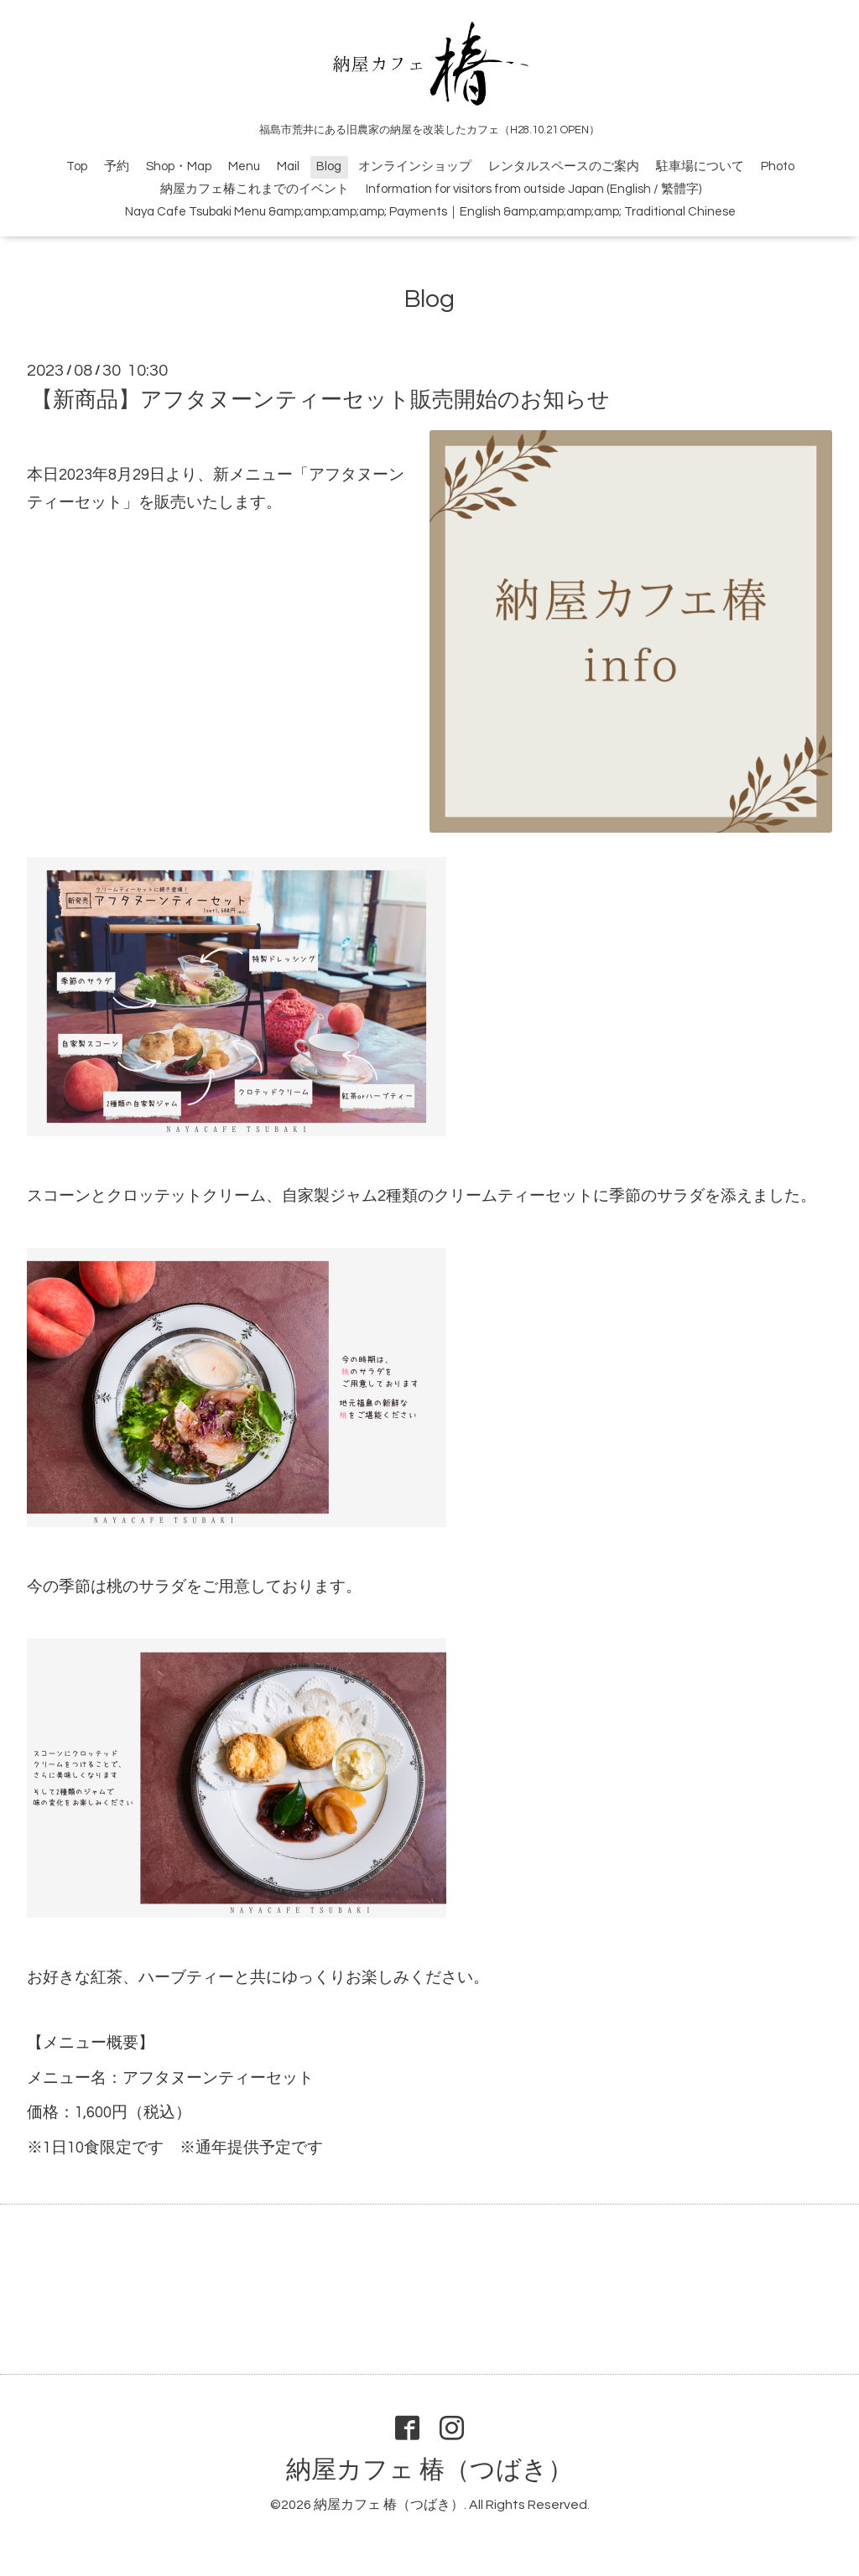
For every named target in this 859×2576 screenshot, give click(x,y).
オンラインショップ (414, 166)
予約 (116, 166)
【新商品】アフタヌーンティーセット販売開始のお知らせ (320, 400)
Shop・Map (178, 166)
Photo (777, 166)
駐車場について (700, 166)
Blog (328, 166)
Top (76, 166)
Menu (244, 166)
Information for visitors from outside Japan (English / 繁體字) (533, 189)
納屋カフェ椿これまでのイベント (254, 189)
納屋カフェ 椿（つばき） (429, 2470)
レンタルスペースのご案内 (563, 166)
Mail (288, 166)
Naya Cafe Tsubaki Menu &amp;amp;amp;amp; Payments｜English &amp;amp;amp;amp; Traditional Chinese (430, 211)
